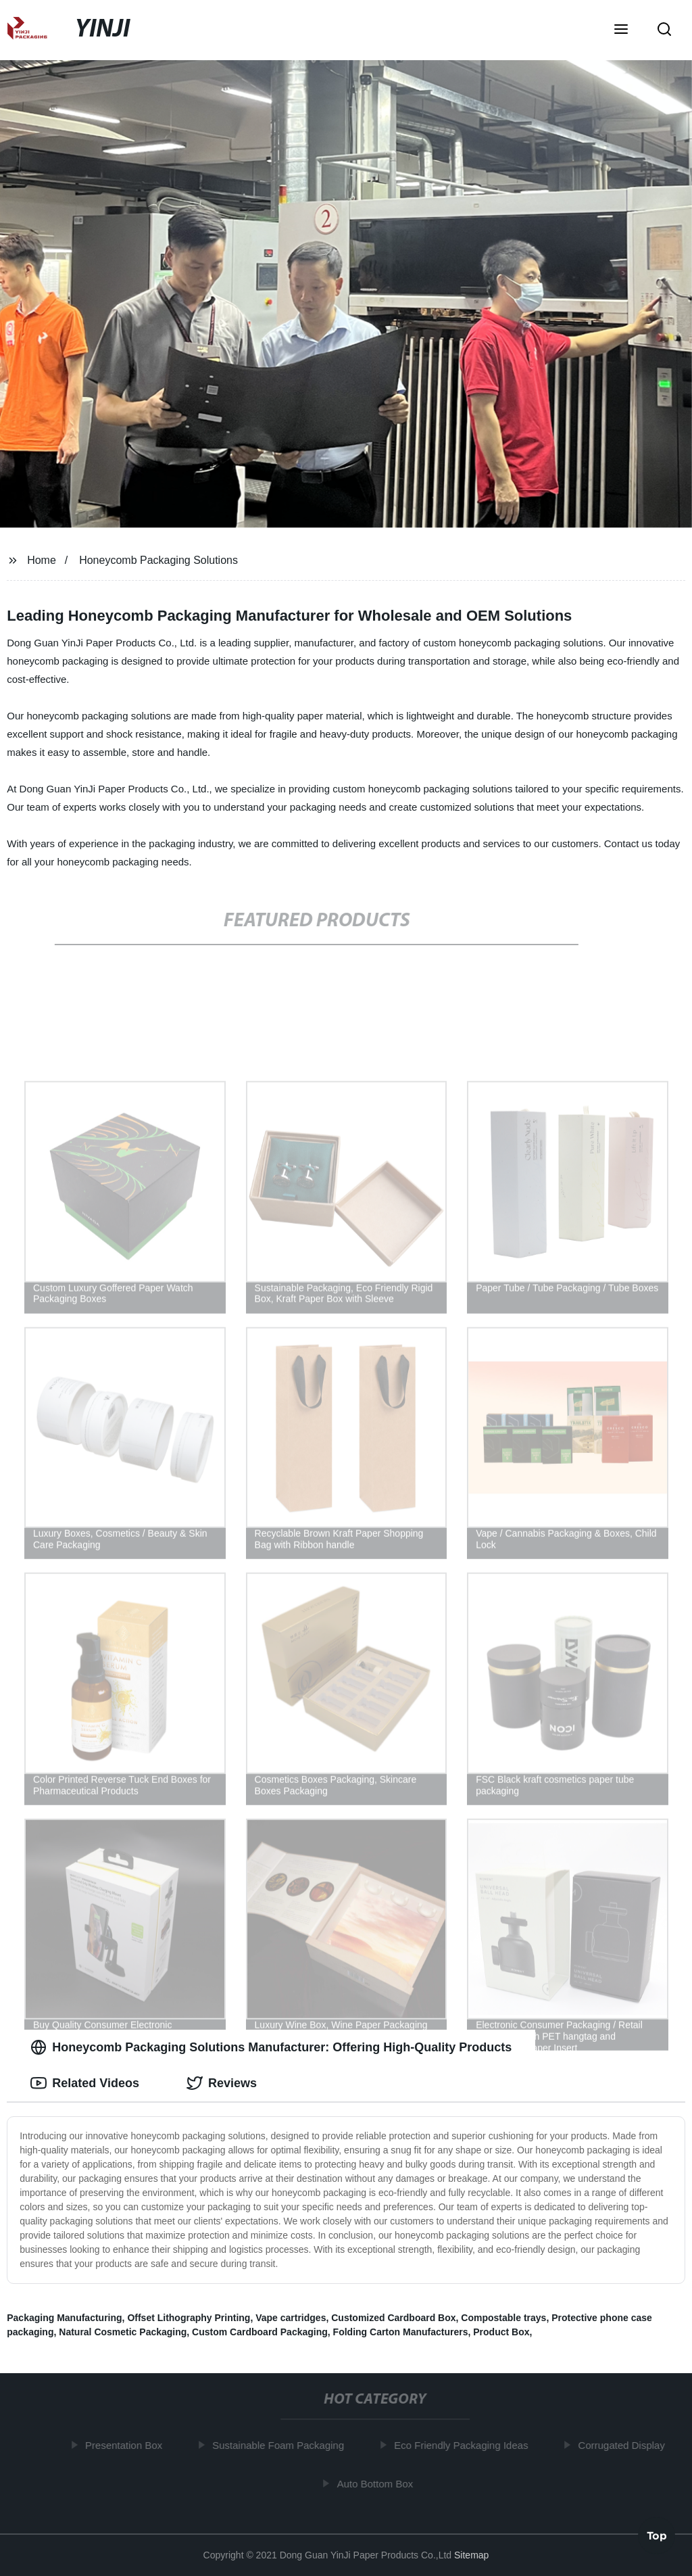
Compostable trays (503, 2317)
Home (41, 560)
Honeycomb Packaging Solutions (158, 560)
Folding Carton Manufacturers (400, 2332)
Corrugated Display (626, 2445)
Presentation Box (127, 2445)
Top (657, 2538)
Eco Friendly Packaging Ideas (465, 2445)
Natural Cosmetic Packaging (123, 2332)
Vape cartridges (290, 2317)
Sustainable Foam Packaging (282, 2445)
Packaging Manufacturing (64, 2317)
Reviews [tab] (222, 2083)
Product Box (501, 2332)
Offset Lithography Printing (188, 2317)
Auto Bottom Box (379, 2483)
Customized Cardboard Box (393, 2317)
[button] (621, 30)
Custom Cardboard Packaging (260, 2332)
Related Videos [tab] (84, 2083)
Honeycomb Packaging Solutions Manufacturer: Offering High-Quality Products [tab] (271, 2047)
